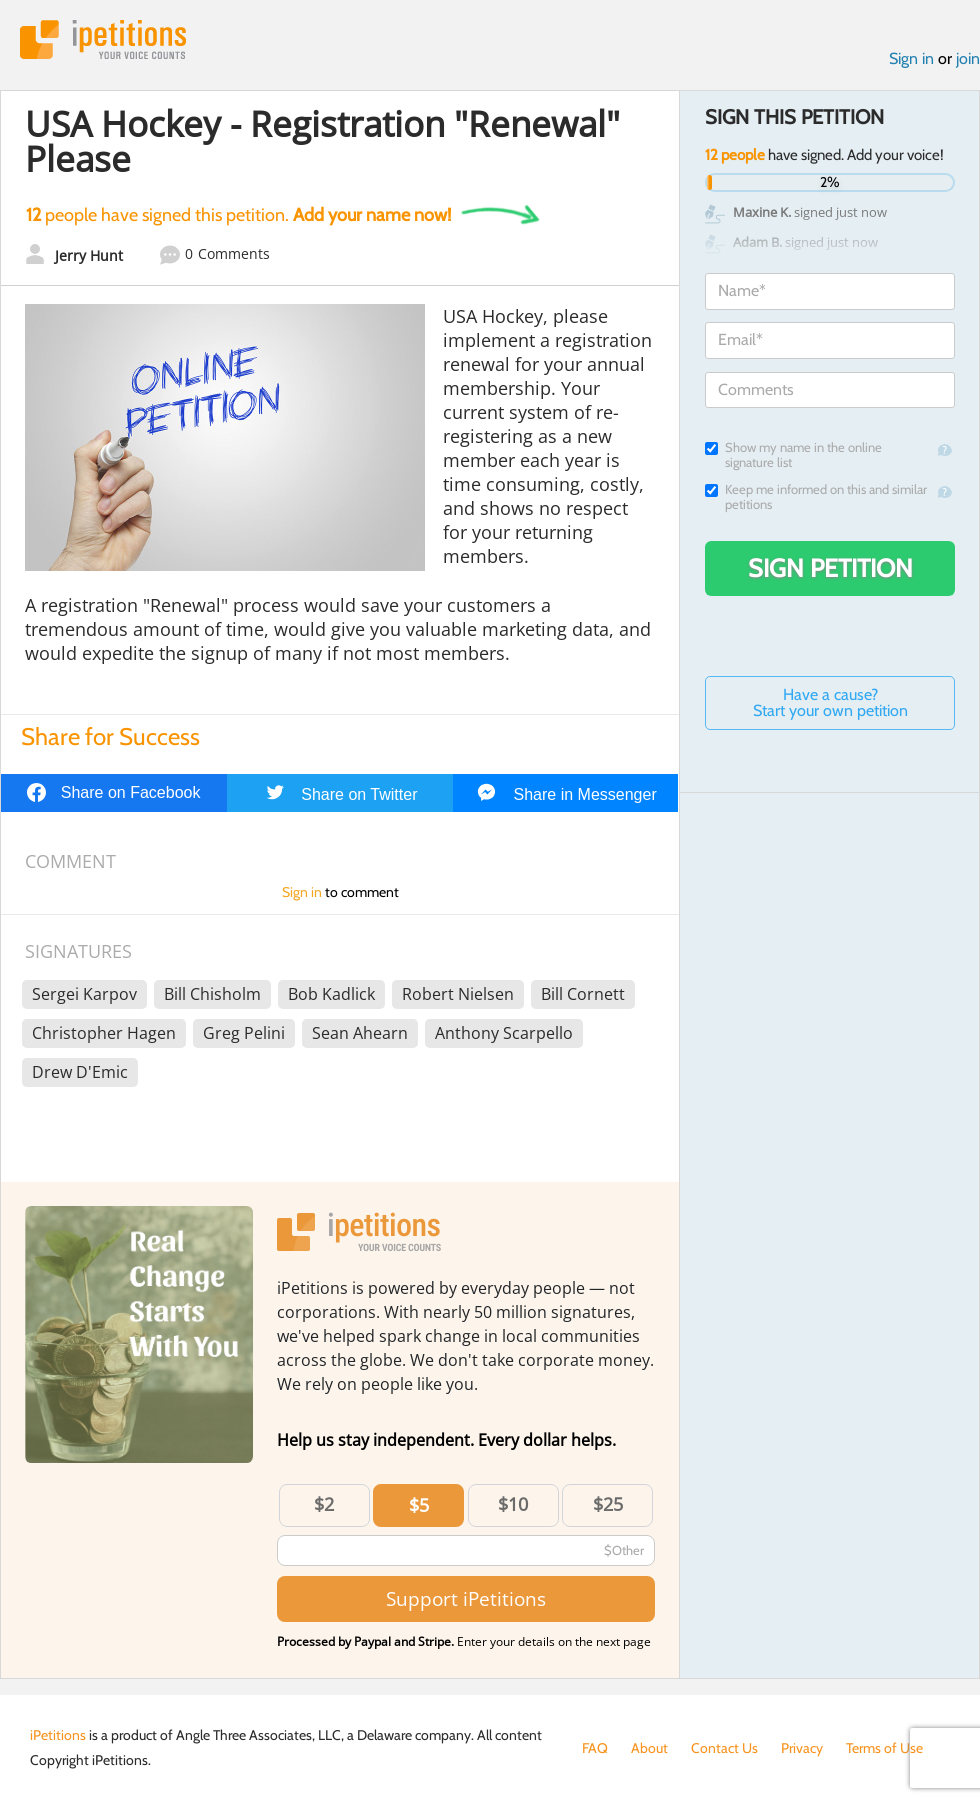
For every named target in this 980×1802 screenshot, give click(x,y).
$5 (419, 1505)
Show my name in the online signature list (793, 455)
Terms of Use (884, 1748)
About (649, 1748)
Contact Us (724, 1748)
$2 (324, 1504)
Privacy (802, 1748)
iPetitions (103, 39)
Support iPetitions (466, 1598)
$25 (608, 1504)
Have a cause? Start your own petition (830, 702)
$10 (513, 1504)
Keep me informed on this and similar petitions (816, 497)
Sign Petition (830, 568)
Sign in (911, 58)
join (968, 58)
